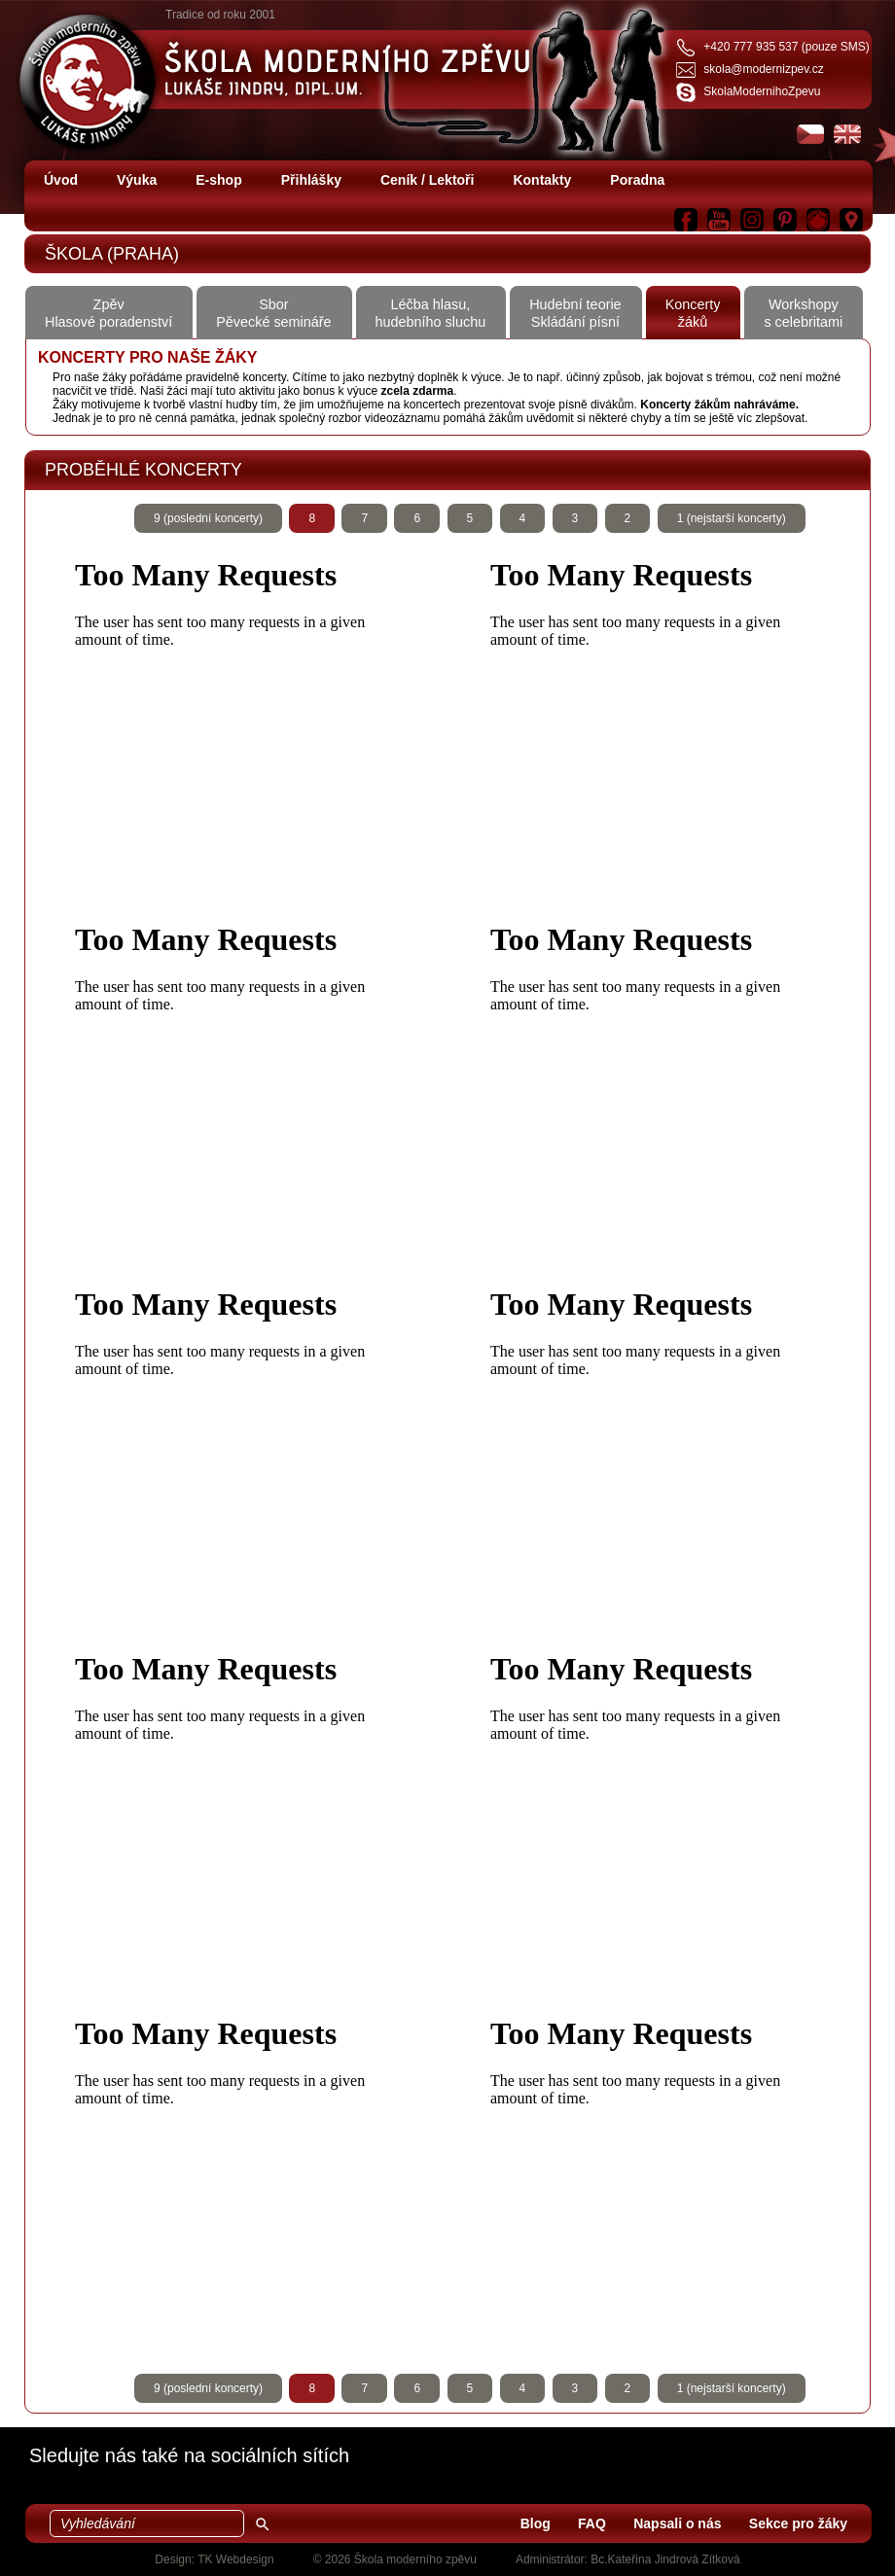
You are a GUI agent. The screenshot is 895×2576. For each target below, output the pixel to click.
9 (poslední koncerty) (208, 518)
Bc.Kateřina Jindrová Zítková (665, 2559)
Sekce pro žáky (798, 2523)
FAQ (592, 2523)
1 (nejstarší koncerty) (731, 518)
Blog (535, 2523)
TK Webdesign (235, 2559)
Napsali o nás (677, 2523)
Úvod (61, 180)
